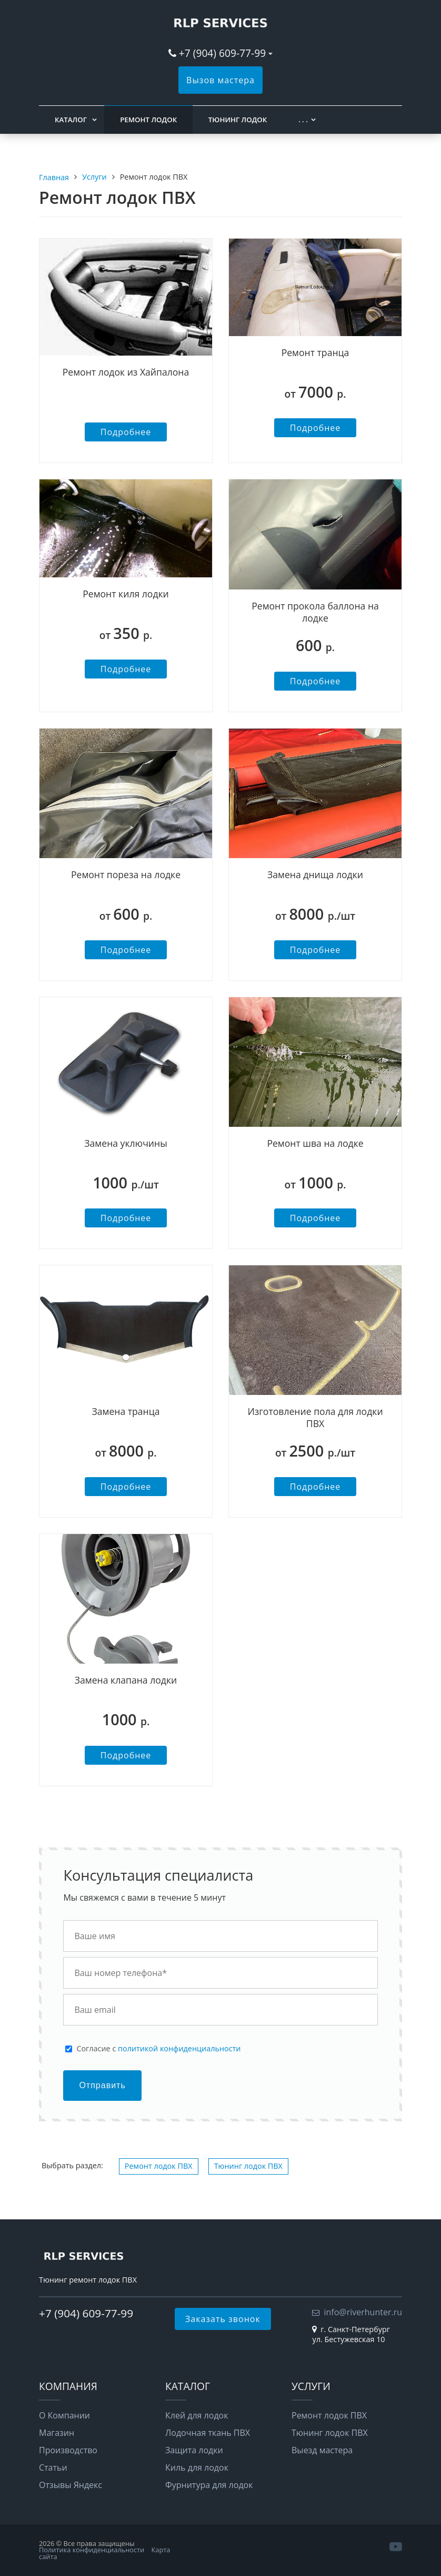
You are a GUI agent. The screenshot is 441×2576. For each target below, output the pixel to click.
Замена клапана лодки (126, 1680)
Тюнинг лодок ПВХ (248, 2166)
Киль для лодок (196, 2467)
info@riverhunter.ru (363, 2312)
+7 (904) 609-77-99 (222, 53)
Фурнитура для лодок (209, 2485)
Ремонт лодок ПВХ (159, 2166)
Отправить (102, 2085)
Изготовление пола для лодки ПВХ (315, 1417)
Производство (68, 2450)
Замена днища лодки (315, 874)
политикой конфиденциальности (179, 2048)
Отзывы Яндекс (70, 2485)
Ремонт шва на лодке (315, 1143)
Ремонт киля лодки (126, 593)
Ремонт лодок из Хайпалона (126, 372)
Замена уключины (125, 1143)
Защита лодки (194, 2450)
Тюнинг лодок (237, 119)
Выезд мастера (322, 2450)
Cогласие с (158, 2048)
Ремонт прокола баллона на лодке (315, 611)
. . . (303, 119)
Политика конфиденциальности (91, 2549)
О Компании (64, 2415)
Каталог (71, 119)
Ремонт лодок (148, 119)
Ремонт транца (315, 352)
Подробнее (126, 432)
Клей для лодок (196, 2415)
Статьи (53, 2467)
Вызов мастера (220, 80)
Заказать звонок (222, 2319)
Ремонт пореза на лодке (126, 874)
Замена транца (125, 1411)
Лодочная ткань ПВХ (207, 2432)
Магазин (56, 2432)
